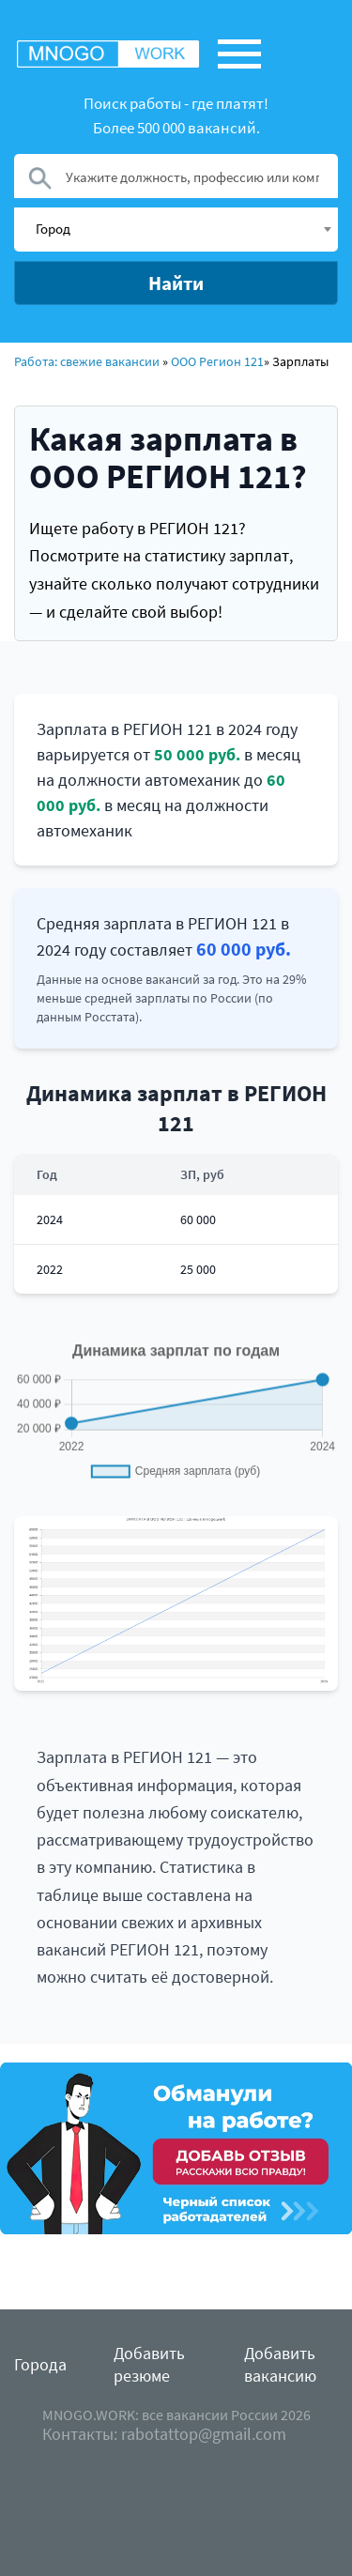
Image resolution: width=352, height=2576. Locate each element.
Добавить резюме (149, 2364)
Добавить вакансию (280, 2364)
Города (40, 2364)
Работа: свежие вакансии (87, 361)
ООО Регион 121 (217, 361)
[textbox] (183, 228)
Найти (176, 283)
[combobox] (176, 229)
